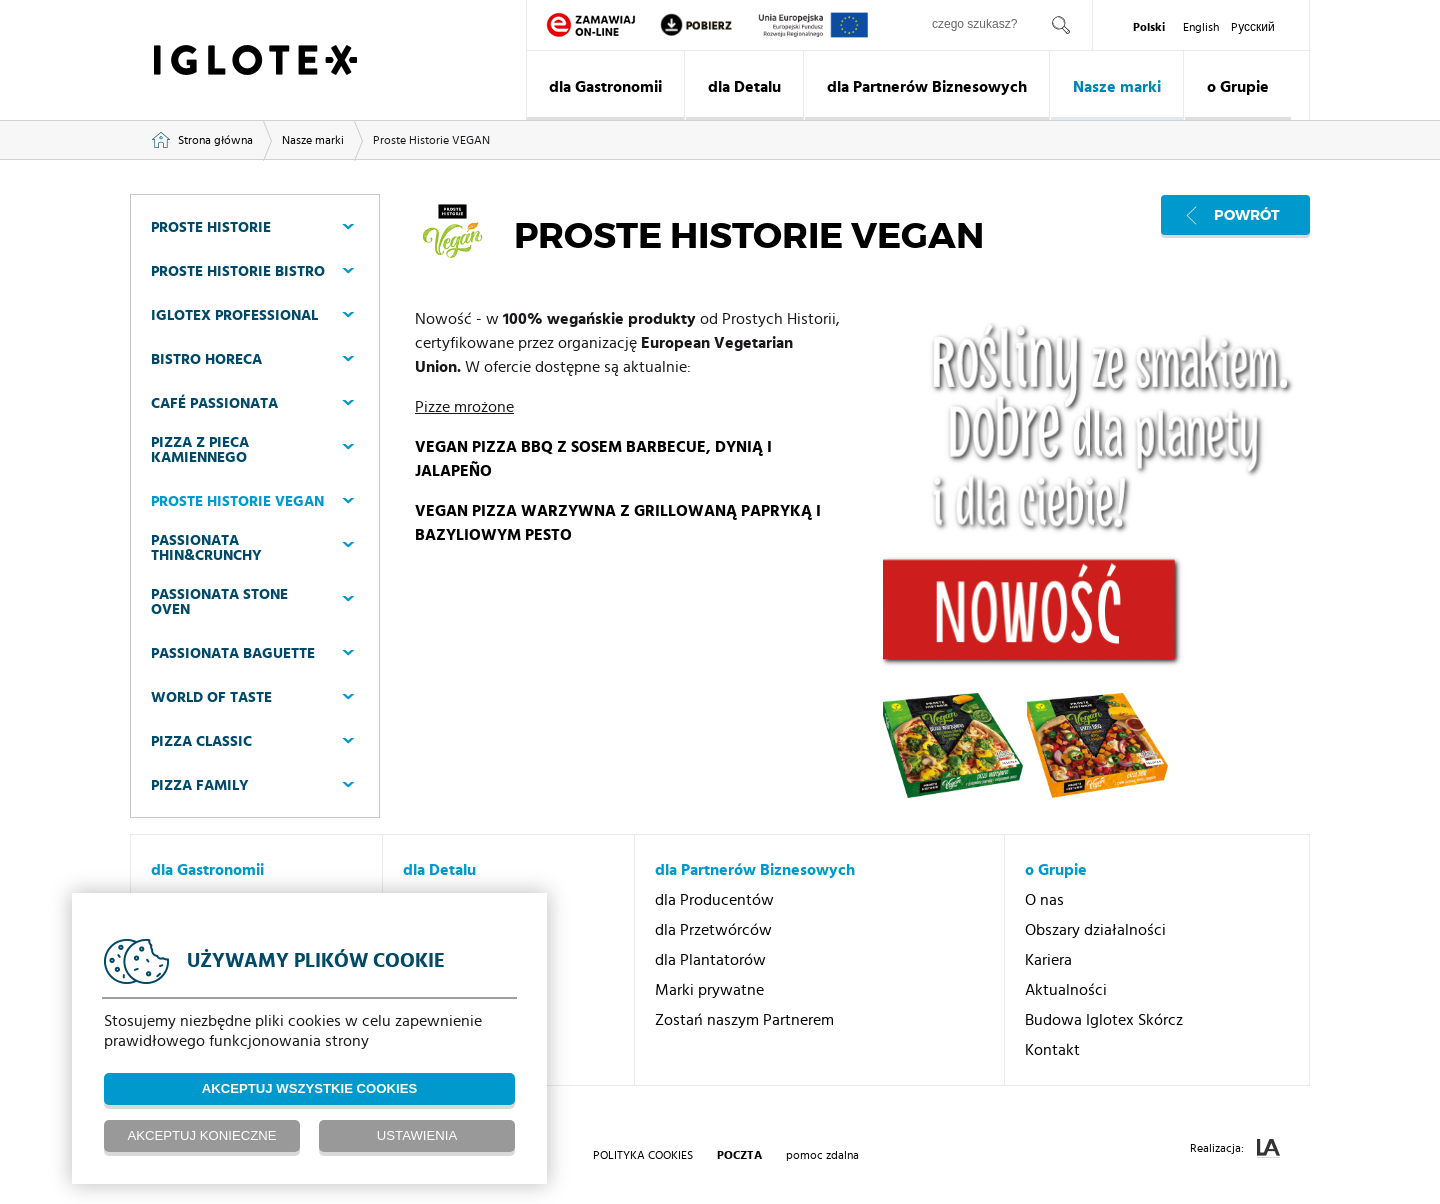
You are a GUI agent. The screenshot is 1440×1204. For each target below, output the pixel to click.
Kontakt (1052, 1050)
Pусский (1253, 27)
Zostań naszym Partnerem (744, 1020)
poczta (739, 1155)
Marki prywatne (709, 990)
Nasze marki (1117, 87)
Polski (1149, 27)
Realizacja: (1235, 1148)
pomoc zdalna (822, 1155)
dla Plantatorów (710, 960)
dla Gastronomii (605, 87)
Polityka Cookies (643, 1155)
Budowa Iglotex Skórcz (1104, 1020)
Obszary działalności (1095, 930)
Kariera (1048, 960)
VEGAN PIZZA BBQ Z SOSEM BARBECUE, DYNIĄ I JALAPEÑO (593, 459)
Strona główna (215, 140)
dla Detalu (744, 87)
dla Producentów (714, 900)
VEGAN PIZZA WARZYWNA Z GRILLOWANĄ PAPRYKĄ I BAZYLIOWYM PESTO (618, 523)
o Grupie (1238, 87)
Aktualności (1066, 990)
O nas (1044, 900)
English (1201, 27)
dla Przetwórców (713, 930)
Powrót (1247, 215)
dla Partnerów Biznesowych (927, 87)
